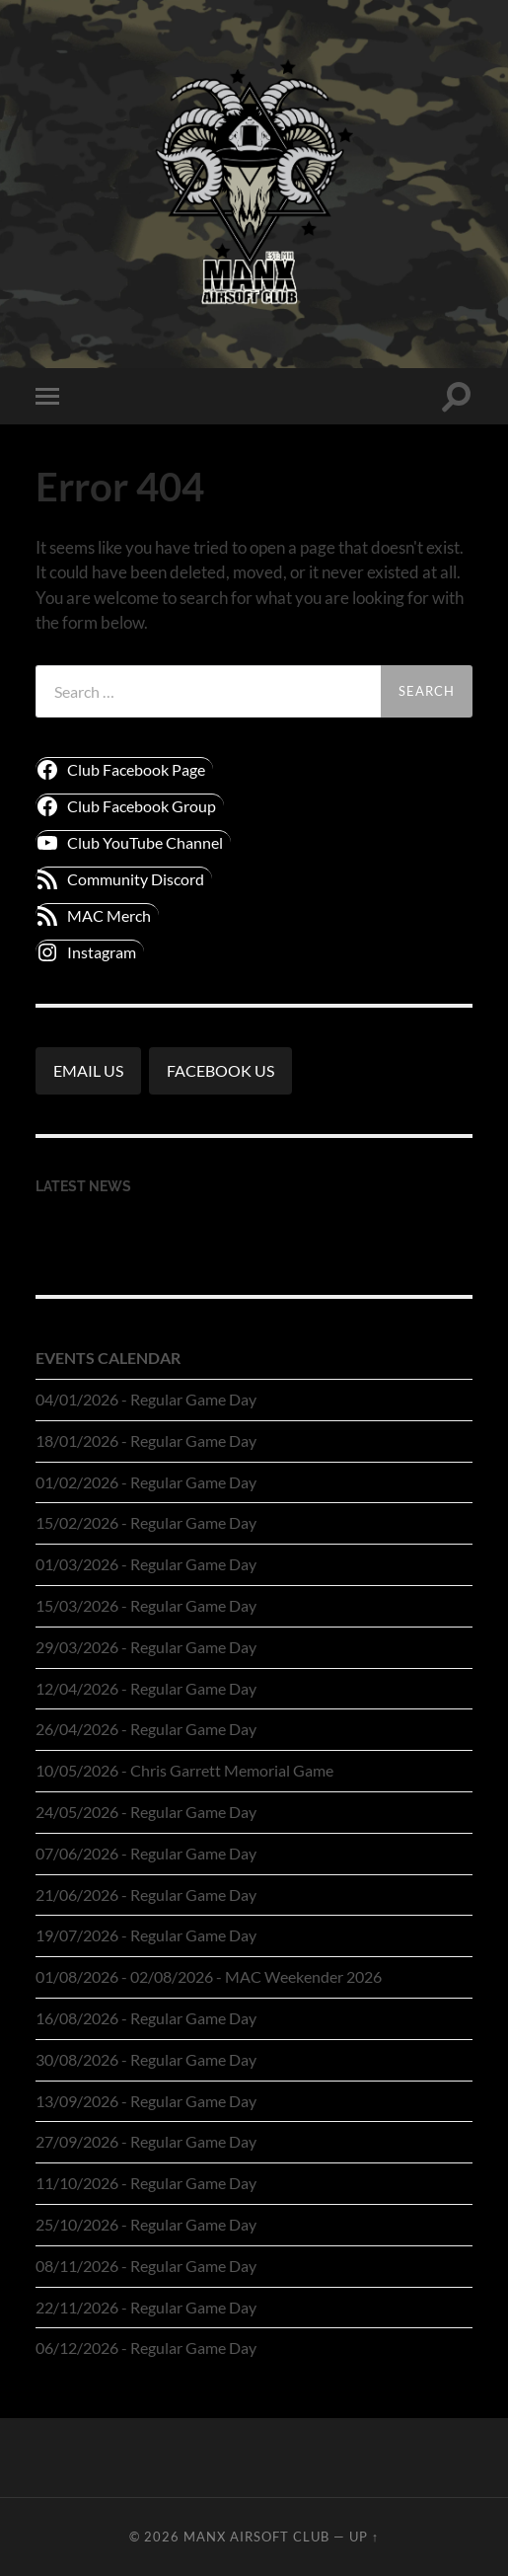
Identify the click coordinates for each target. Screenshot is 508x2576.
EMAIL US (88, 1070)
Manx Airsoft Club (256, 2536)
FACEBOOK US (220, 1070)
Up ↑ (364, 2536)
